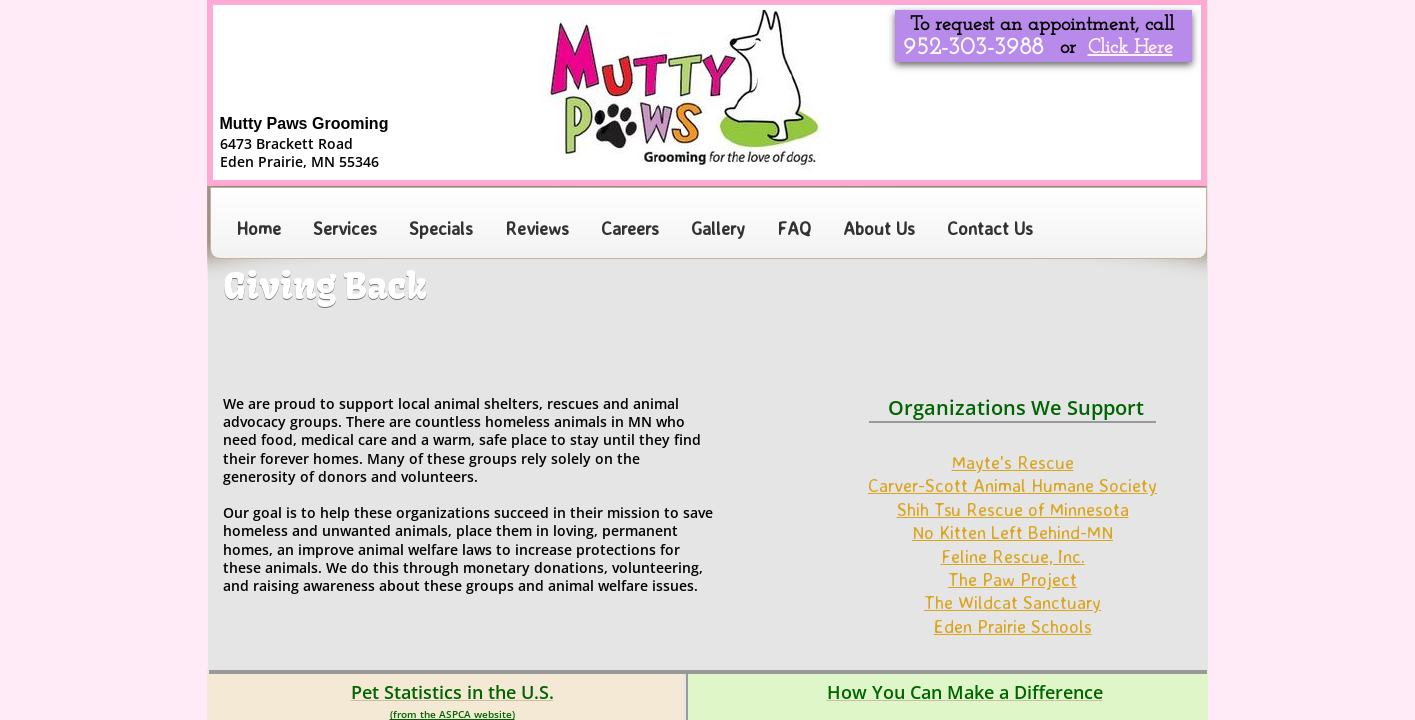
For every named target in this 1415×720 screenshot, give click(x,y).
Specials (441, 228)
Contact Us (990, 228)
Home (258, 228)
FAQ (794, 228)
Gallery (718, 228)
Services (345, 228)
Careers (630, 228)
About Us (879, 228)
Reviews (537, 228)
